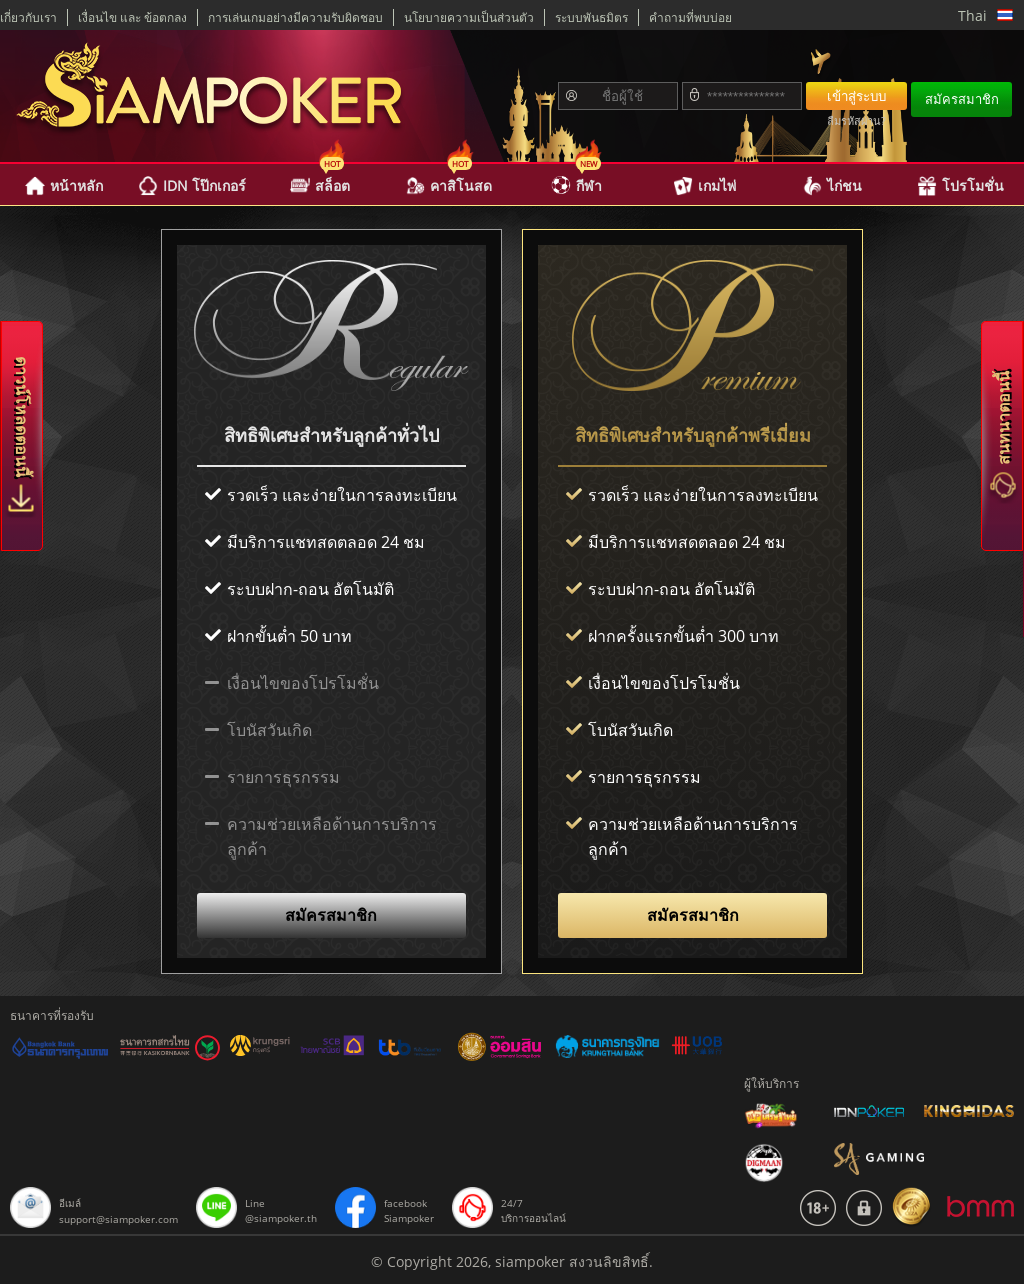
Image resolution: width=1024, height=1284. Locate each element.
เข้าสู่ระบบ (856, 96)
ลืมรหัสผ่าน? (856, 120)
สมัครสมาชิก (962, 99)
